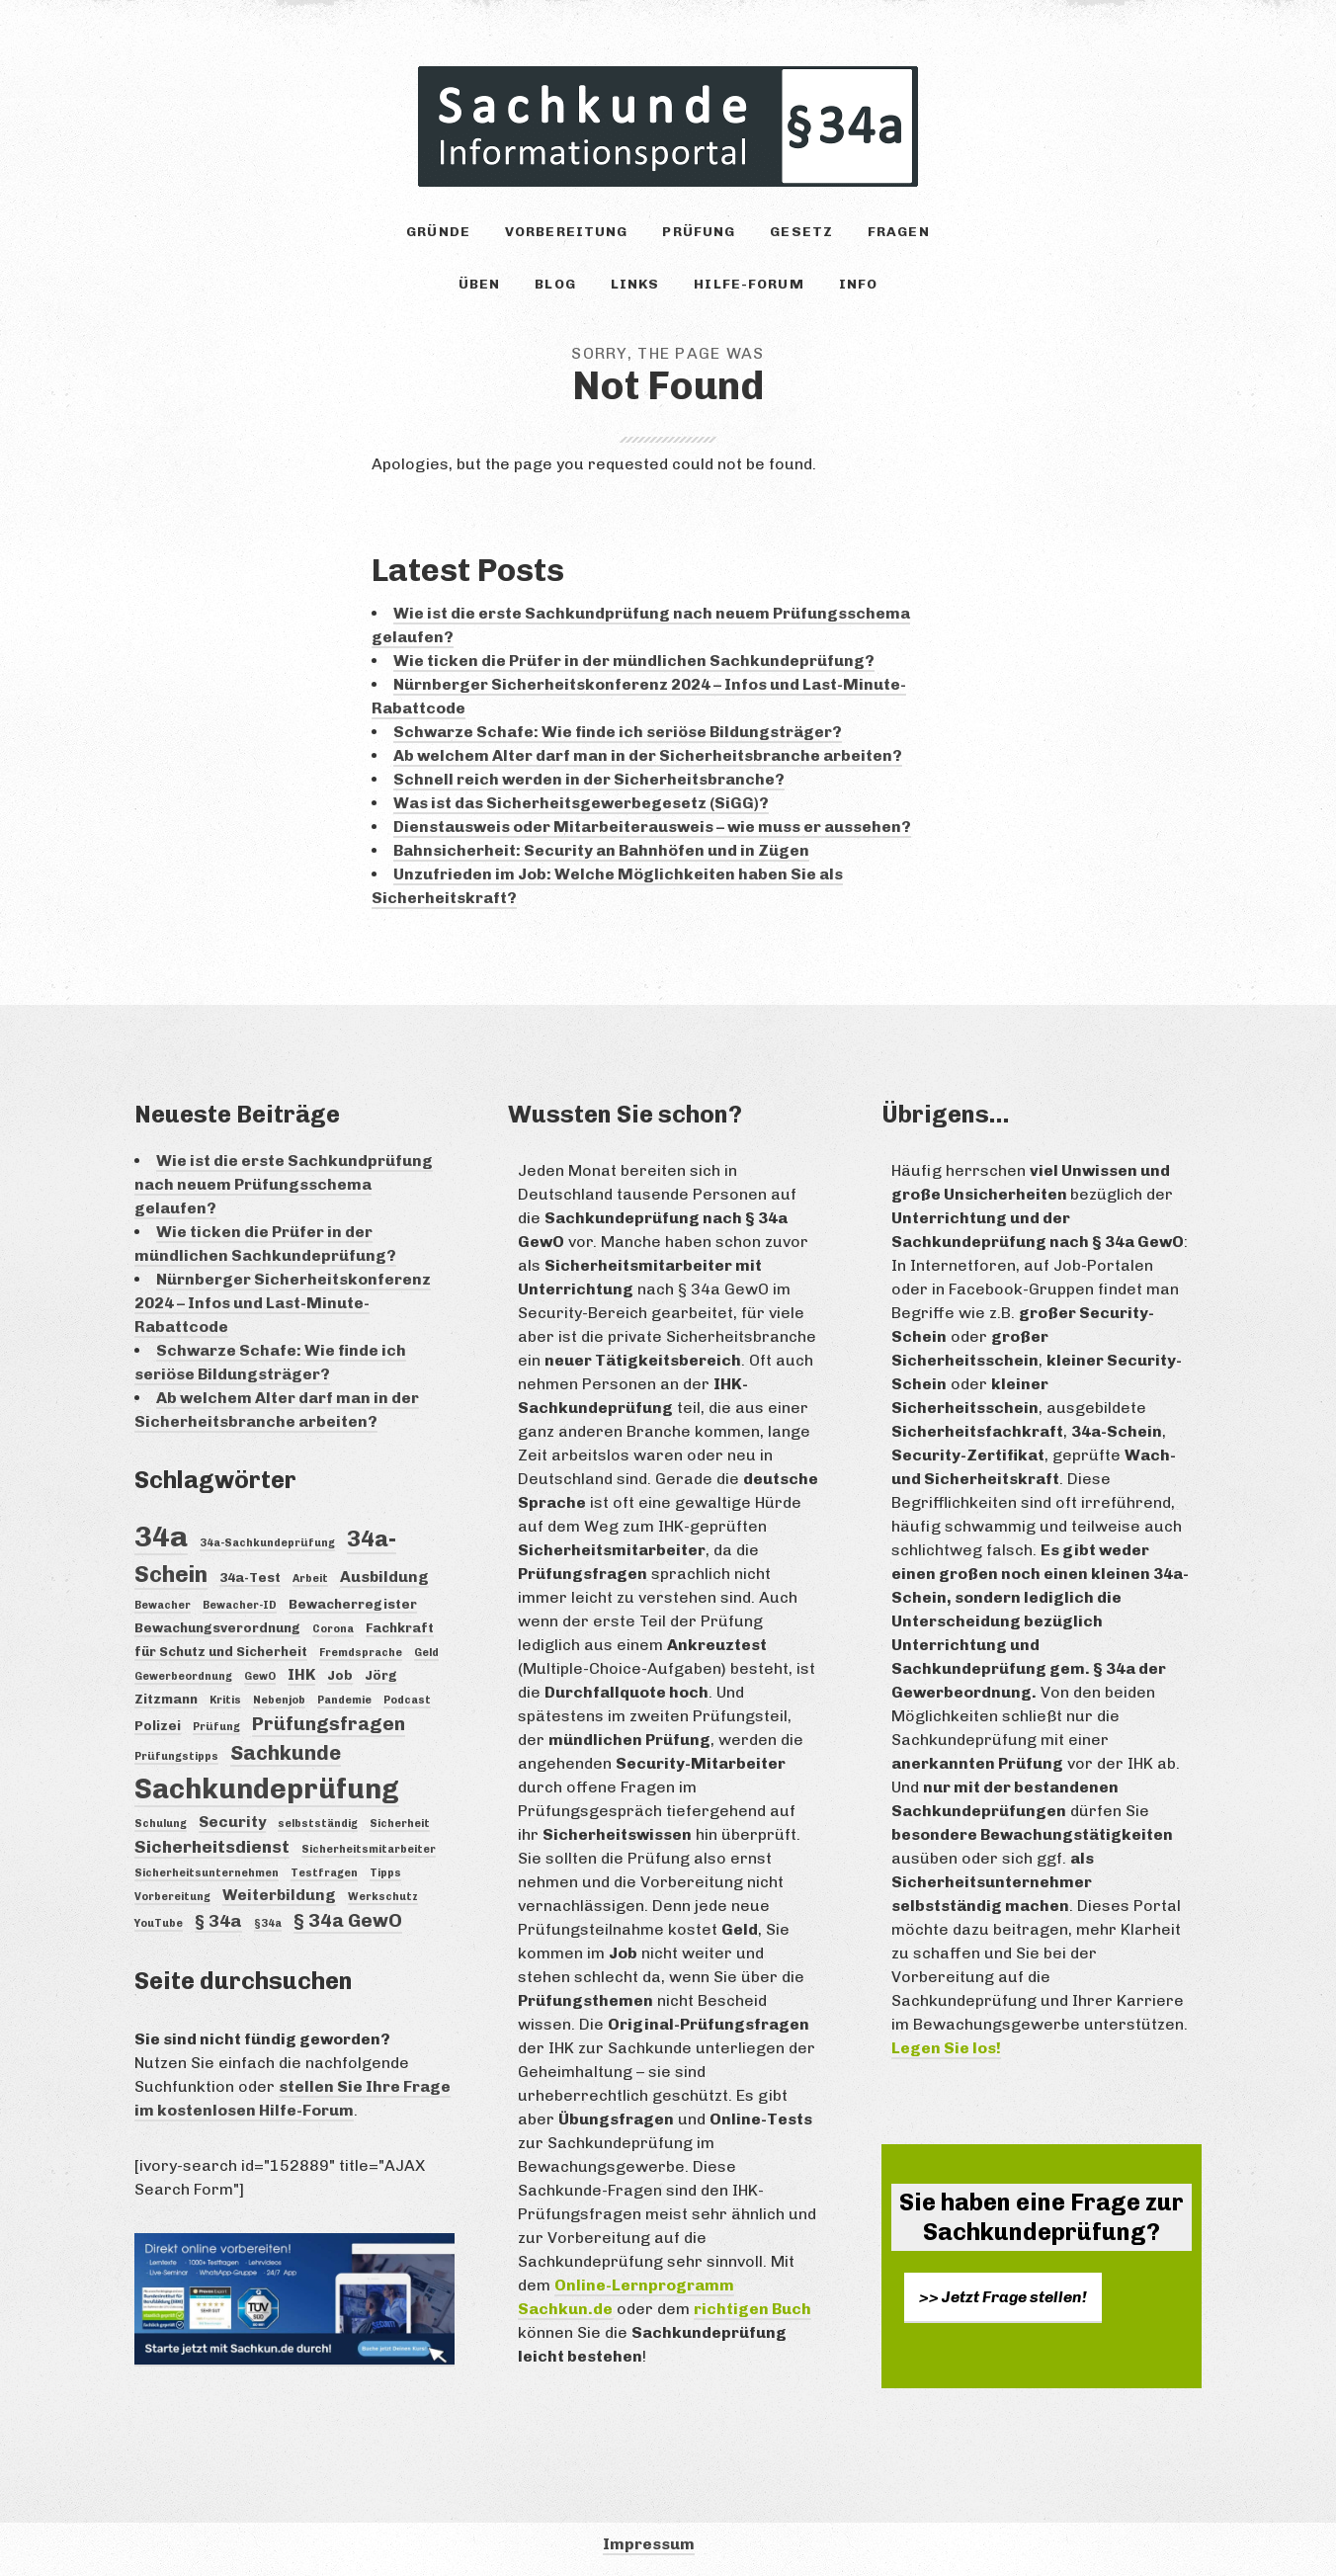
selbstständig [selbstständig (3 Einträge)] (318, 1823)
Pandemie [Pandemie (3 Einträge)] (344, 1700)
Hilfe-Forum (748, 284)
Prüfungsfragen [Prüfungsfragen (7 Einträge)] (328, 1723)
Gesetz (801, 231)
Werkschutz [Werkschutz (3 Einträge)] (383, 1896)
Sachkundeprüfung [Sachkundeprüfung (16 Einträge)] (266, 1789)
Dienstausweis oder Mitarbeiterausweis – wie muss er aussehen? (652, 826)
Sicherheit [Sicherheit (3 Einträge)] (400, 1823)
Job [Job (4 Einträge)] (340, 1675)
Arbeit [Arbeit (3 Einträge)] (310, 1578)
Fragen (899, 231)
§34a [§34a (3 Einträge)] (268, 1923)
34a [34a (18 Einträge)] (161, 1536)
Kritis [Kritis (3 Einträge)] (225, 1700)
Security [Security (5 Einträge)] (232, 1821)
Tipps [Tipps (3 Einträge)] (385, 1873)
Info (858, 284)
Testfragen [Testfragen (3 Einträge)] (324, 1873)
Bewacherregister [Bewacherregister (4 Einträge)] (353, 1604)
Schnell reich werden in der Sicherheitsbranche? (589, 779)
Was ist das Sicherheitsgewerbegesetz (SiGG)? (581, 802)
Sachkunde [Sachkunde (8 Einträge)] (285, 1753)
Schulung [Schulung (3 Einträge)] (160, 1823)
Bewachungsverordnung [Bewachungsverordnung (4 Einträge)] (217, 1627)
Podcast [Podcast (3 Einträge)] (407, 1700)
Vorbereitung (566, 231)
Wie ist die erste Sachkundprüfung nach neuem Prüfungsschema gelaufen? (283, 1184)
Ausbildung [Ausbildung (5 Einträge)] (384, 1576)
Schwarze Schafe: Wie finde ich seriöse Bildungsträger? (617, 731)
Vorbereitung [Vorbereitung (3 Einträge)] (172, 1896)
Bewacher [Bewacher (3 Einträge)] (162, 1605)
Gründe (438, 231)
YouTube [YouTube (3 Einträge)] (158, 1923)
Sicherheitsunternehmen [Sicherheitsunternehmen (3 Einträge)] (206, 1873)
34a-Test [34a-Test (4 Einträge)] (250, 1577)
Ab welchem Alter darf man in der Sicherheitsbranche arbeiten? (647, 755)
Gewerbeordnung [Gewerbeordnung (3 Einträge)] (183, 1676)
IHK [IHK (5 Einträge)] (301, 1674)
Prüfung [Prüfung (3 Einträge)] (216, 1726)
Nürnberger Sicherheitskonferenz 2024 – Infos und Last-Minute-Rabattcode (282, 1303)
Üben (479, 284)
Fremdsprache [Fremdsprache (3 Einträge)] (360, 1652)
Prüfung (698, 231)
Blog (555, 284)
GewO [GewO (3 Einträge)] (260, 1676)
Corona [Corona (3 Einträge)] (333, 1628)
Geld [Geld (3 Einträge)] (426, 1652)
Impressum (649, 2543)
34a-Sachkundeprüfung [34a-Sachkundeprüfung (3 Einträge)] (267, 1543)
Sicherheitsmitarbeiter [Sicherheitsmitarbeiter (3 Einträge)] (368, 1849)
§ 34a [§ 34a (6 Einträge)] (218, 1921)
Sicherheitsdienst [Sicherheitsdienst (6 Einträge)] (212, 1847)
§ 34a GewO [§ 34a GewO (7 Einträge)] (347, 1920)
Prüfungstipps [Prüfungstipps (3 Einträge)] (176, 1756)
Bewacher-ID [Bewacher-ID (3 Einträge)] (240, 1605)
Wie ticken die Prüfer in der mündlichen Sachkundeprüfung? (634, 660)
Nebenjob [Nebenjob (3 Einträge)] (279, 1700)
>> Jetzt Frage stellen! (1003, 2296)
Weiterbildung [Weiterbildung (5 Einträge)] (279, 1894)
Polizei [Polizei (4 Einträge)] (157, 1725)
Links (635, 284)
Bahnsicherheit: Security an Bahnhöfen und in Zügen (601, 850)
